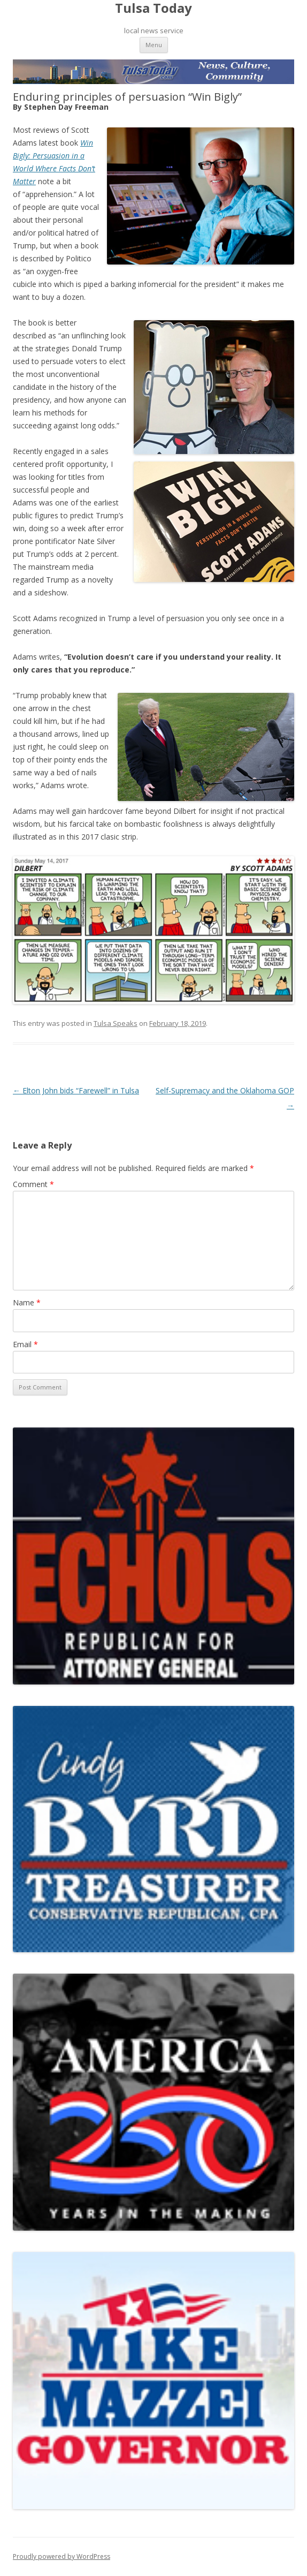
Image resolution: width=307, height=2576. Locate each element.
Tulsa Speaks (115, 1023)
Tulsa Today (153, 8)
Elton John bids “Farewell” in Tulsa (76, 1090)
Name (27, 1302)
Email (25, 1344)
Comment (33, 1184)
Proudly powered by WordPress (61, 2556)
